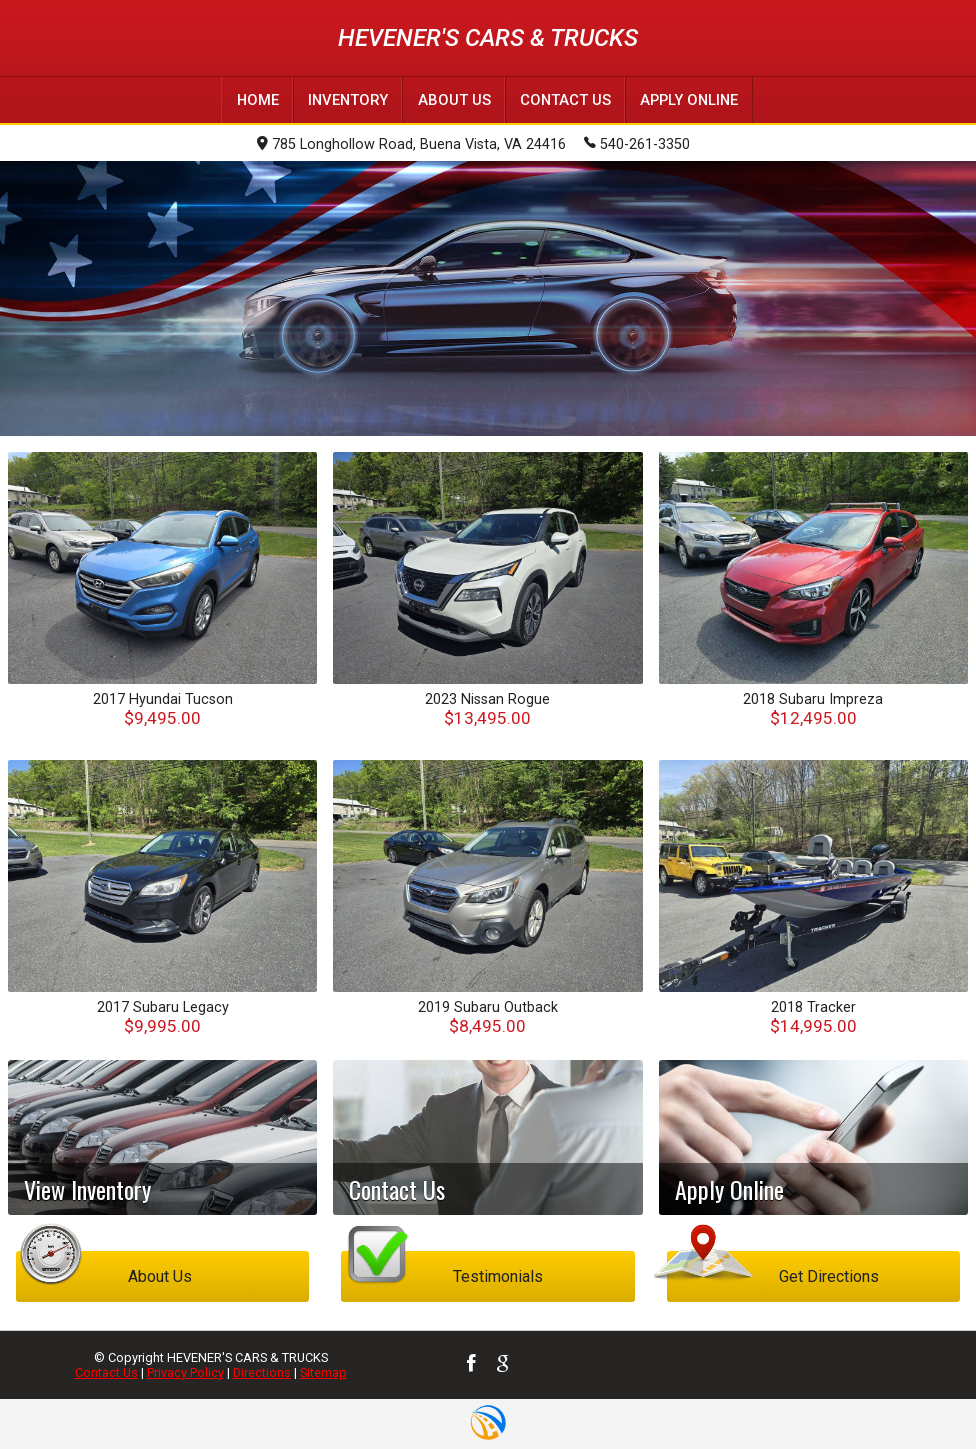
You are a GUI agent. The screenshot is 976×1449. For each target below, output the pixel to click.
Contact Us (106, 1371)
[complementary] (916, 1389)
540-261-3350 (637, 143)
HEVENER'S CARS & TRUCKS (488, 38)
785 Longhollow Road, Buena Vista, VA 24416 (411, 144)
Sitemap (323, 1371)
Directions (262, 1371)
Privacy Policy (185, 1371)
